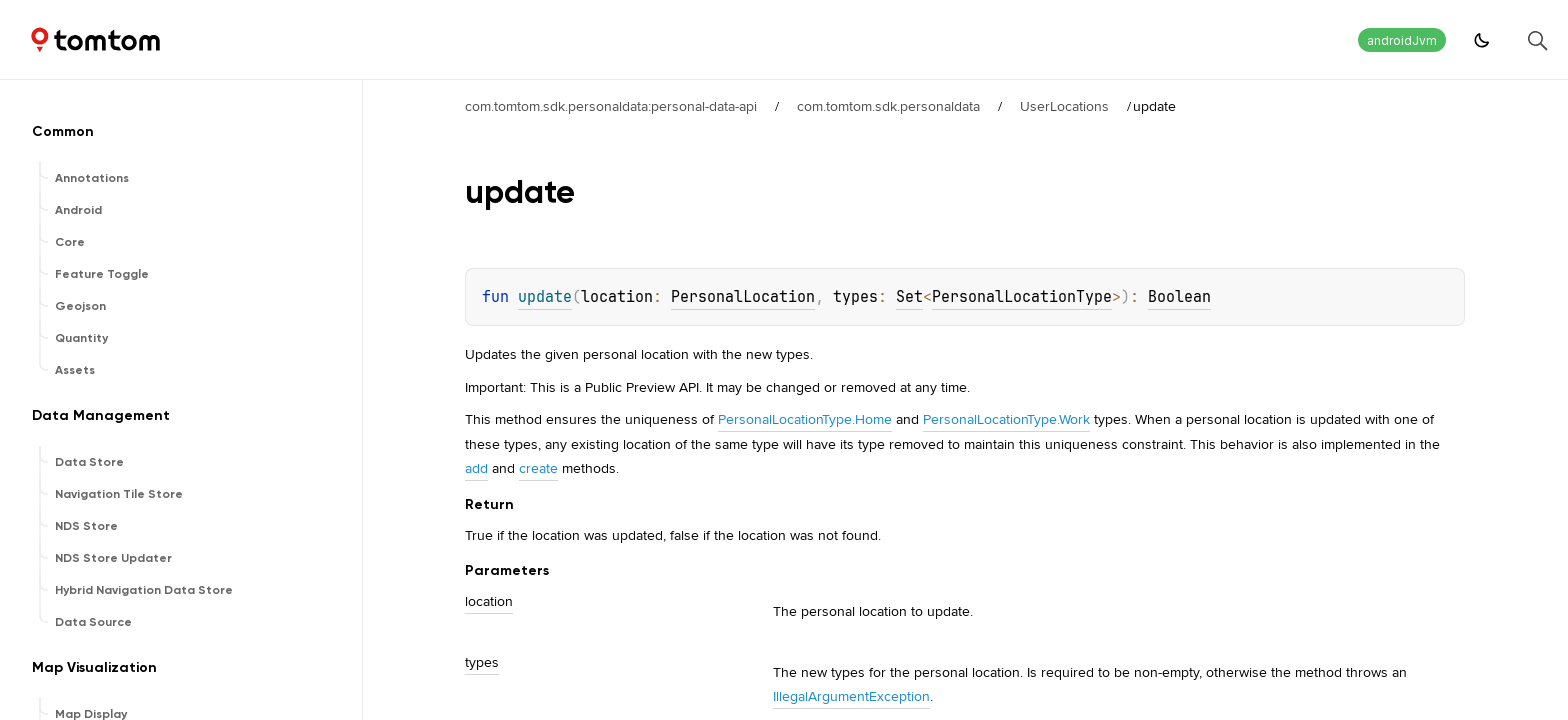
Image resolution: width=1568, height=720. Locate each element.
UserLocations (1064, 106)
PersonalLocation (743, 297)
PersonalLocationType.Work (1006, 419)
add (476, 468)
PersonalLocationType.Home (805, 419)
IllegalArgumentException (851, 696)
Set (909, 297)
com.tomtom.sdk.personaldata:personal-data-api (611, 106)
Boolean (1179, 297)
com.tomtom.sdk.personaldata (888, 106)
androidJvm (1402, 40)
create (538, 468)
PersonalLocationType (1022, 297)
